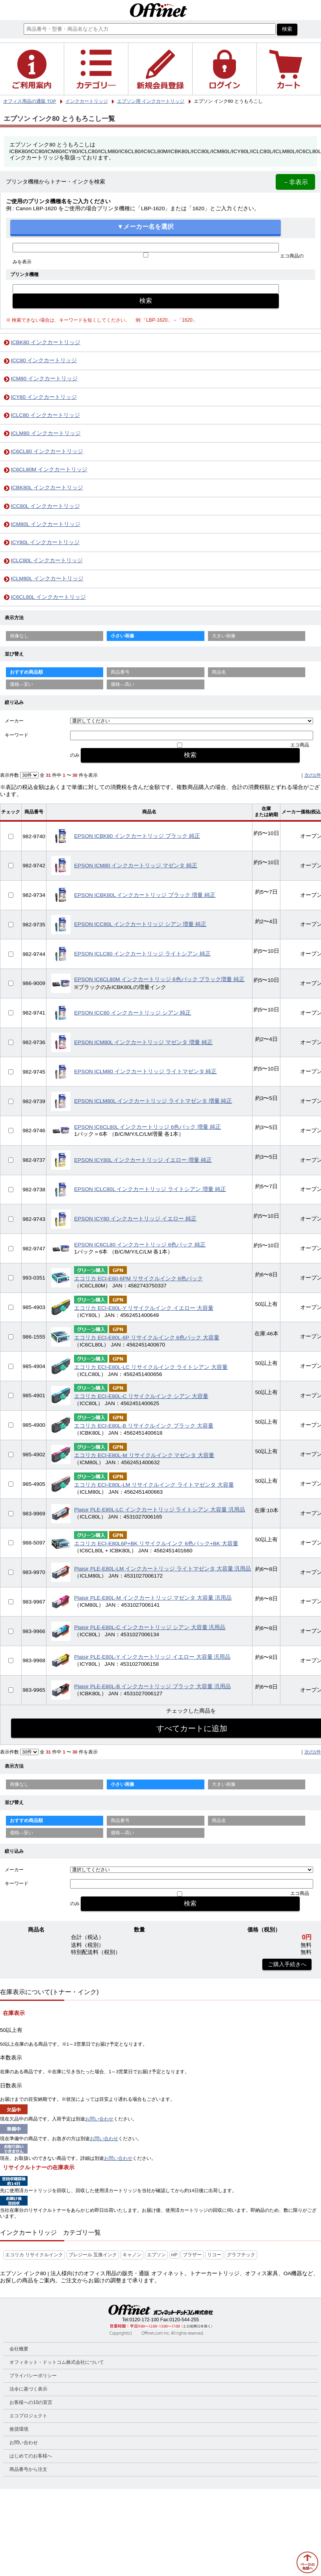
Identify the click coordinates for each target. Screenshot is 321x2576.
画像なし (19, 635)
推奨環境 (18, 2429)
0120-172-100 (144, 2319)
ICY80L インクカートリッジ (45, 542)
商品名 (219, 672)
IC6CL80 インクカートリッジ (47, 451)
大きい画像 (224, 635)
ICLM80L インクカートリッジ (47, 578)
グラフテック (241, 2254)
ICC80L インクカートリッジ (45, 506)
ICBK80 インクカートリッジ (45, 342)
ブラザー (192, 2254)
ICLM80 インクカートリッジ (45, 433)
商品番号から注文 (28, 2469)
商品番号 (120, 672)
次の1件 (312, 775)
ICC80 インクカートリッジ (44, 360)
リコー (214, 2254)
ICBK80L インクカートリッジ (47, 488)
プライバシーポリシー (33, 2375)
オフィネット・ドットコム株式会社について (56, 2362)
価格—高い (122, 684)
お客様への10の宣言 (30, 2402)
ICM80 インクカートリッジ (44, 378)
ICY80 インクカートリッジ (44, 397)
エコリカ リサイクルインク (34, 2254)
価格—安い (21, 684)
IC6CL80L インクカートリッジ (48, 597)
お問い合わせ (99, 2119)
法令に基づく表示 (28, 2389)
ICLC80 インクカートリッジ (45, 415)
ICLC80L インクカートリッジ (47, 560)
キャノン (131, 2254)
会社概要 (18, 2349)
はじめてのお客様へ (30, 2456)
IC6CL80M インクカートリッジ (49, 469)
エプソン (156, 2254)
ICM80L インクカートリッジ (45, 524)
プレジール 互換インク (93, 2254)
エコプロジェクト (28, 2416)
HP (174, 2254)
